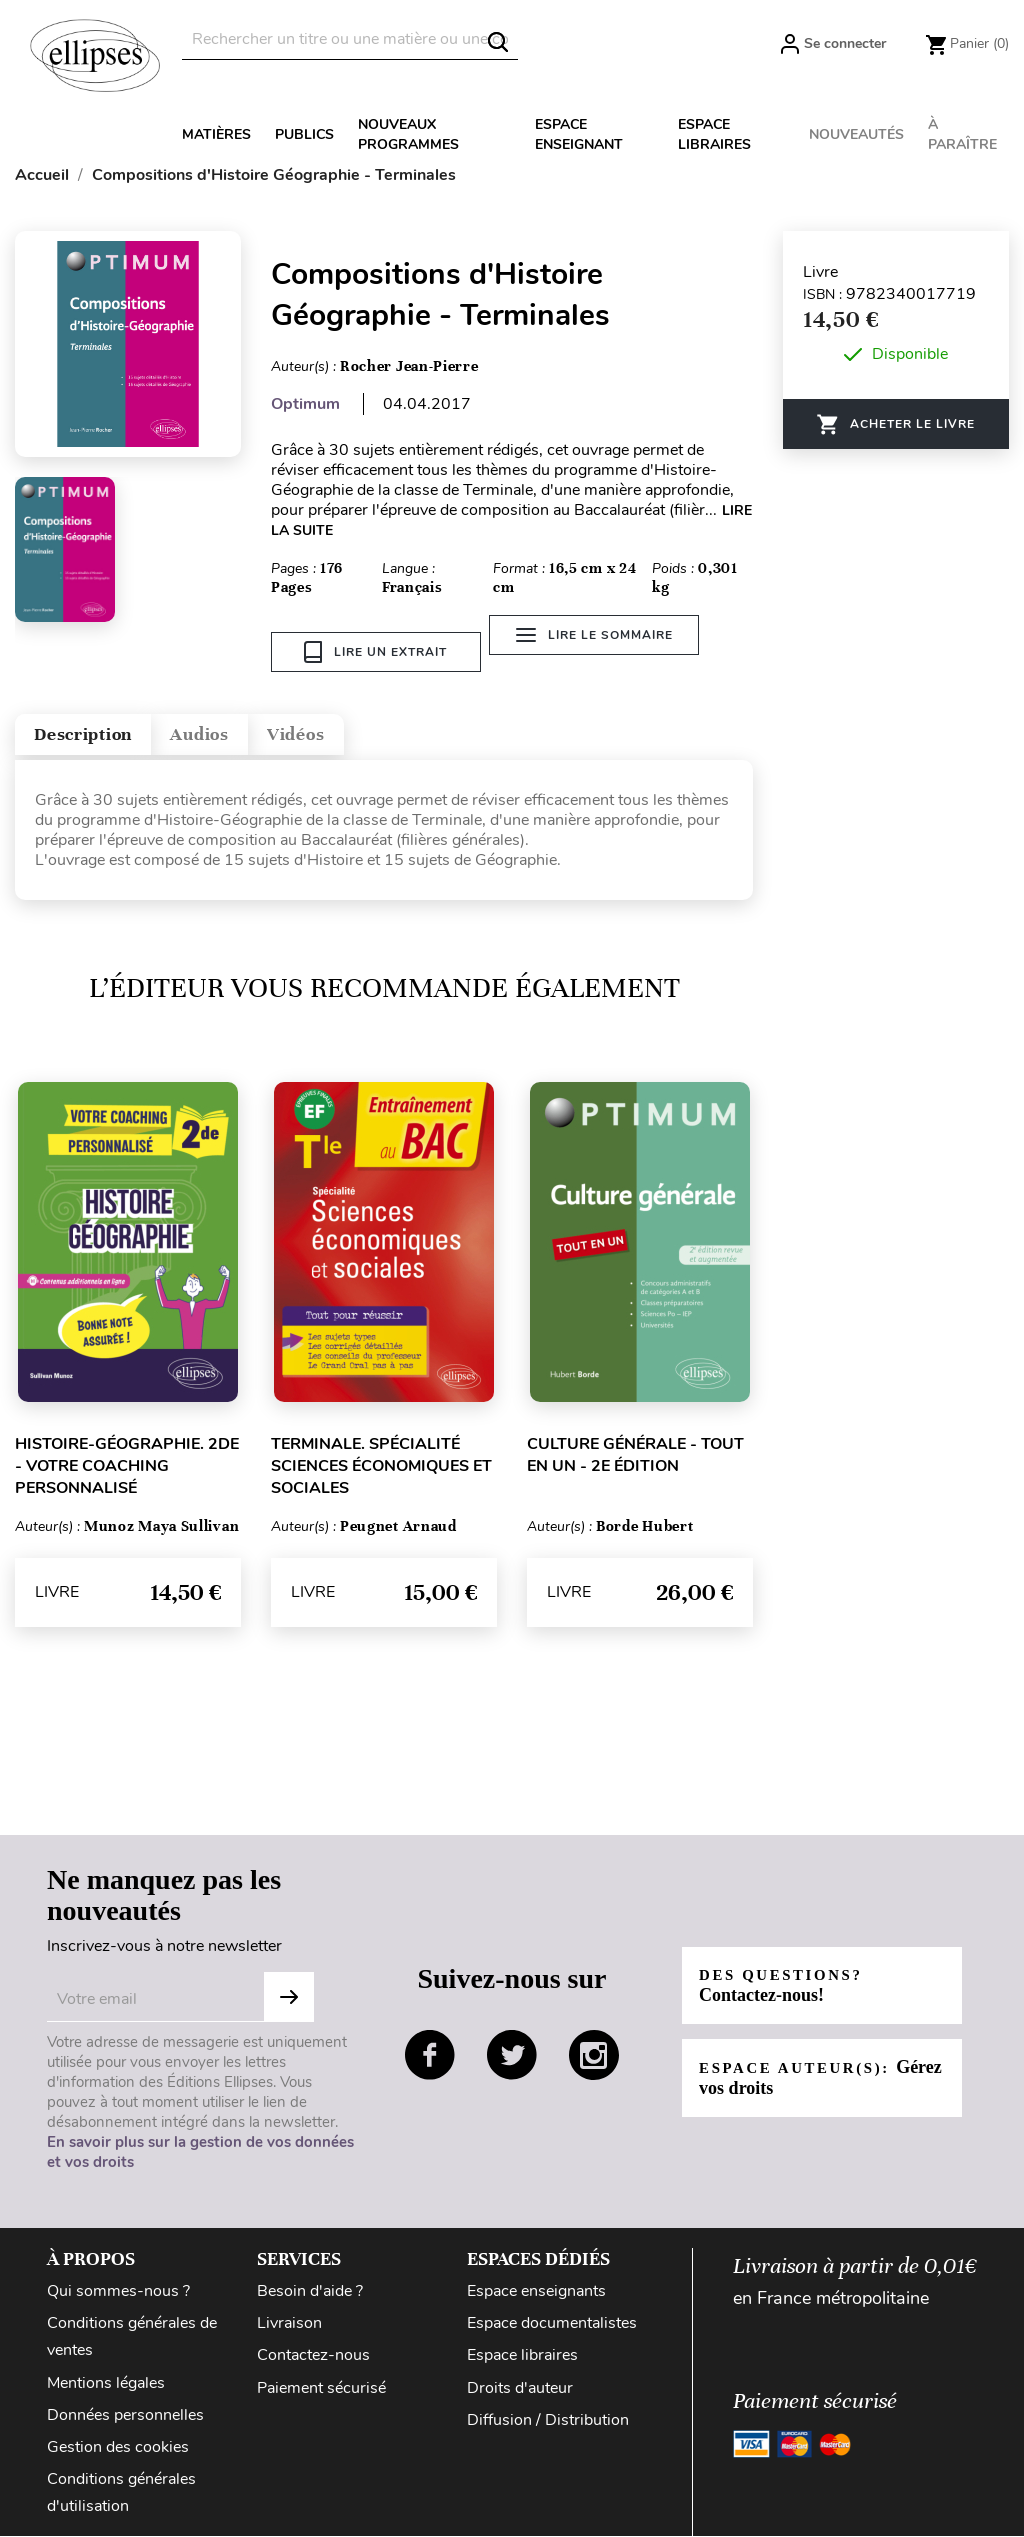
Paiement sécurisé (321, 2389)
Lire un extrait (375, 652)
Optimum (305, 404)
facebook (430, 2056)
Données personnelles (125, 2416)
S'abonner (289, 1999)
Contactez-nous (313, 2357)
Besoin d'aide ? (310, 2293)
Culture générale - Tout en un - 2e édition (635, 1456)
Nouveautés (856, 134)
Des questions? (788, 1986)
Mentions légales (106, 2384)
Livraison (289, 2325)
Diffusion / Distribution (548, 2421)
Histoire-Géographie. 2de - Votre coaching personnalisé (127, 1467)
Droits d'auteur (520, 2389)
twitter (512, 2056)
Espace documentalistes (552, 2325)
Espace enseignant (579, 134)
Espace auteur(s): (803, 2078)
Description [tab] (103, 729)
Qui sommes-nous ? (118, 2293)
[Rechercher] (350, 39)
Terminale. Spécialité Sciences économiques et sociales (381, 1467)
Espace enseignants (536, 2293)
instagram (594, 2056)
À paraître (962, 134)
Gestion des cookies (118, 2448)
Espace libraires (714, 134)
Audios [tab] (254, 729)
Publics (304, 134)
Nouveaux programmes (408, 134)
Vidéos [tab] (377, 729)
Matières (216, 134)
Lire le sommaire (605, 652)
